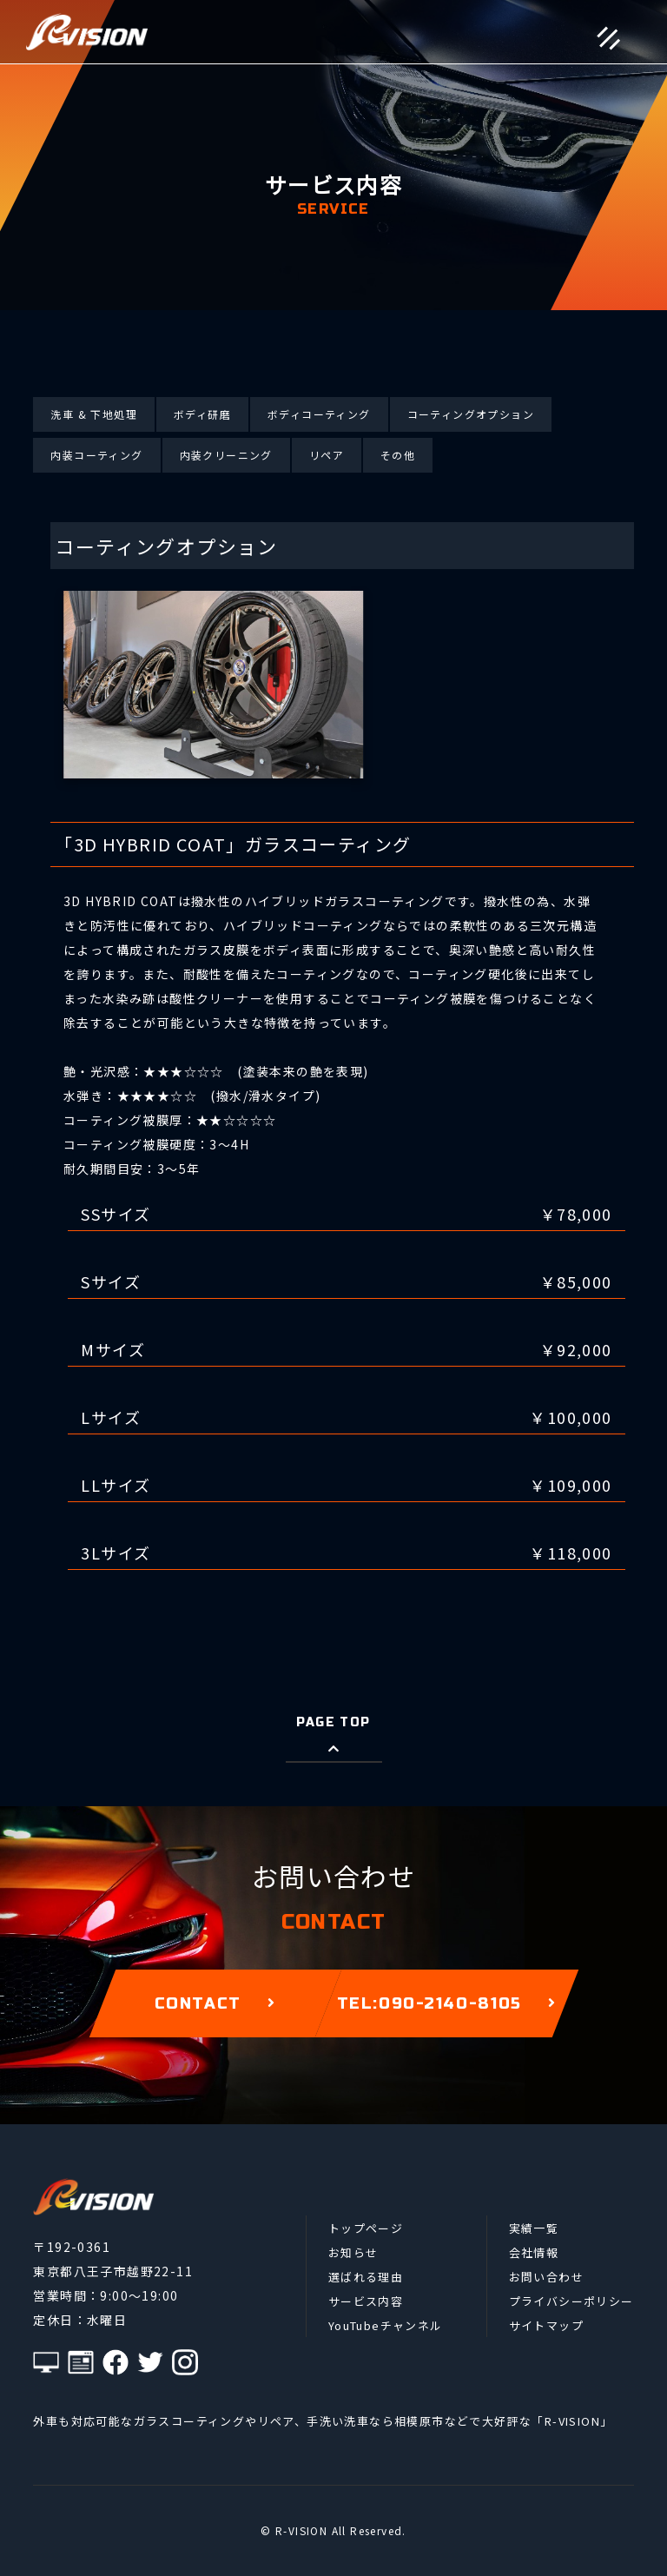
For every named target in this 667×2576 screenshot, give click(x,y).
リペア (326, 454)
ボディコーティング (319, 414)
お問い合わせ (546, 2276)
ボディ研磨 (202, 414)
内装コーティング (96, 454)
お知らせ (353, 2252)
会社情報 (534, 2252)
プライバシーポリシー (571, 2301)
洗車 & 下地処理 (93, 414)
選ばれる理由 (365, 2276)
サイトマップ (546, 2325)
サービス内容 (365, 2301)
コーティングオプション (470, 414)
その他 (397, 454)
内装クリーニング (226, 454)
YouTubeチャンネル (385, 2325)
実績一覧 (534, 2228)
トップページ (365, 2228)
